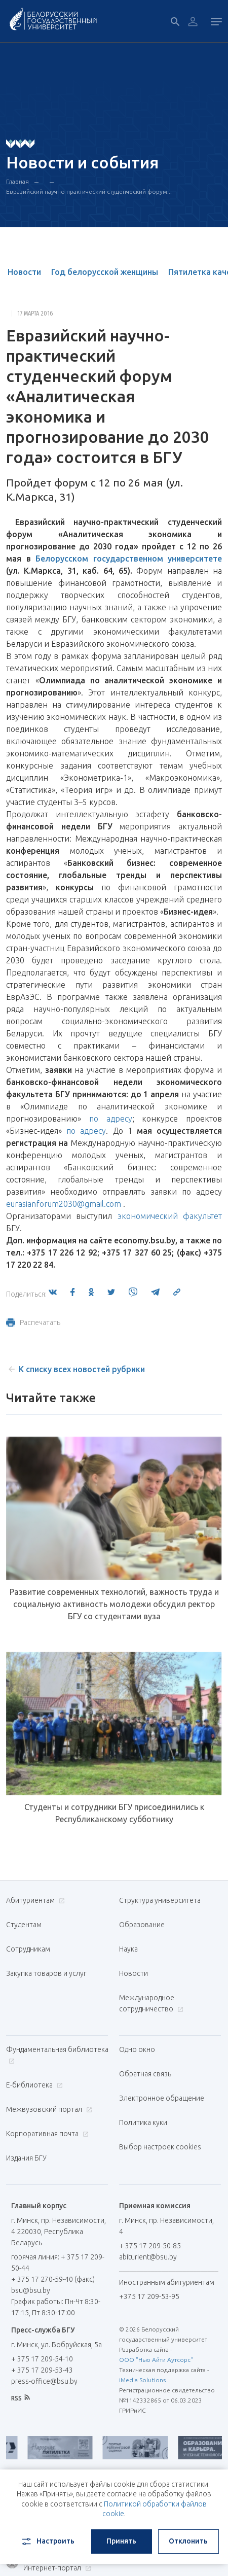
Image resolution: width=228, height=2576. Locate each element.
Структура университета (160, 1900)
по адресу (110, 1118)
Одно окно (137, 2049)
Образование (142, 1925)
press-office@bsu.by (44, 2381)
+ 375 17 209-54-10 (42, 2359)
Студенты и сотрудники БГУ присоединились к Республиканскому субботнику (114, 1813)
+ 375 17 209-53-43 (42, 2370)
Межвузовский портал (48, 2109)
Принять (121, 2541)
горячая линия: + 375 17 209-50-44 (57, 2262)
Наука (128, 1949)
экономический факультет (170, 1216)
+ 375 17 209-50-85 (150, 2246)
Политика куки (143, 2122)
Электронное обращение (161, 2098)
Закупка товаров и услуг (46, 1973)
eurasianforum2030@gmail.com (63, 1203)
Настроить (47, 2541)
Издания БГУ (26, 2158)
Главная (17, 181)
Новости (24, 271)
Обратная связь (145, 2074)
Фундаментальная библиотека (57, 2054)
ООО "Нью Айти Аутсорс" (156, 2359)
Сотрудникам (28, 1949)
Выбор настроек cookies (160, 2147)
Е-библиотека (33, 2085)
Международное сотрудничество (151, 2003)
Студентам (24, 1925)
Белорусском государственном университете (128, 558)
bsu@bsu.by (30, 2290)
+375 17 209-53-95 (149, 2296)
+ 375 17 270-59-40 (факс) (53, 2279)
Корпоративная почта (46, 2134)
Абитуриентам (34, 1900)
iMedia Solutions (142, 2380)
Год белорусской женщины (104, 271)
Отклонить (188, 2541)
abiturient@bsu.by (148, 2257)
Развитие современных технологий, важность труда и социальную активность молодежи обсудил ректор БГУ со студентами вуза (114, 1604)
